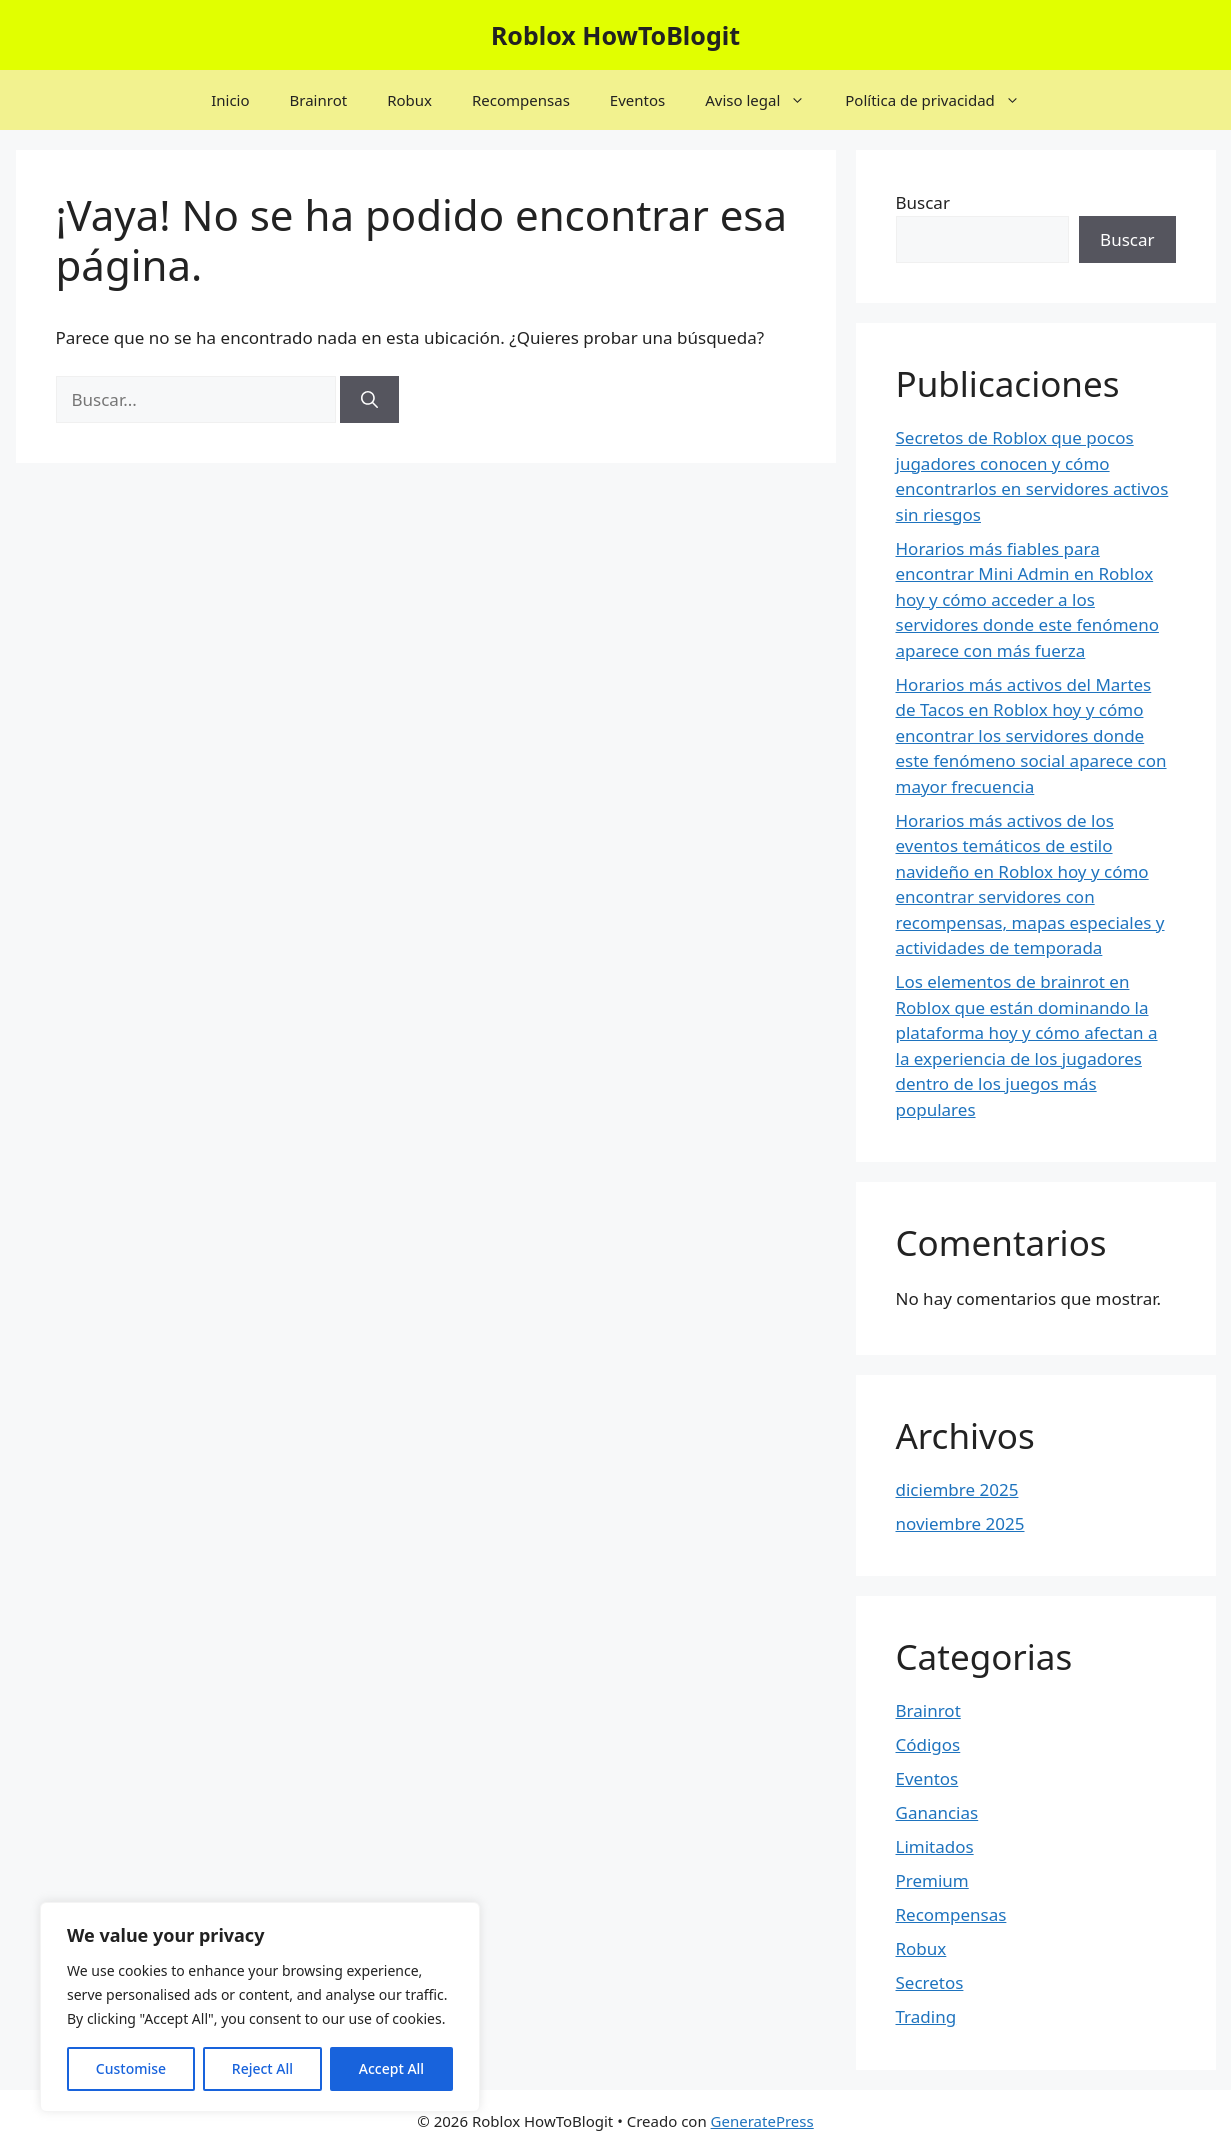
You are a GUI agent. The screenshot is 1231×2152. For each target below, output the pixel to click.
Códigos (928, 1744)
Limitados (935, 1846)
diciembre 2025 (957, 1489)
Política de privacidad (942, 100)
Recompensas (521, 100)
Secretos (930, 1982)
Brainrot (319, 100)
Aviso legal (765, 100)
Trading (926, 2016)
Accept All (391, 2068)
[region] (260, 2007)
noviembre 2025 (960, 1523)
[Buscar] (369, 400)
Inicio (230, 100)
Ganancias (937, 1812)
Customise (131, 2068)
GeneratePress (762, 2121)
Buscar (923, 202)
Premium (932, 1880)
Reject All (262, 2068)
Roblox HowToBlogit (615, 35)
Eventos (637, 100)
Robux (409, 100)
